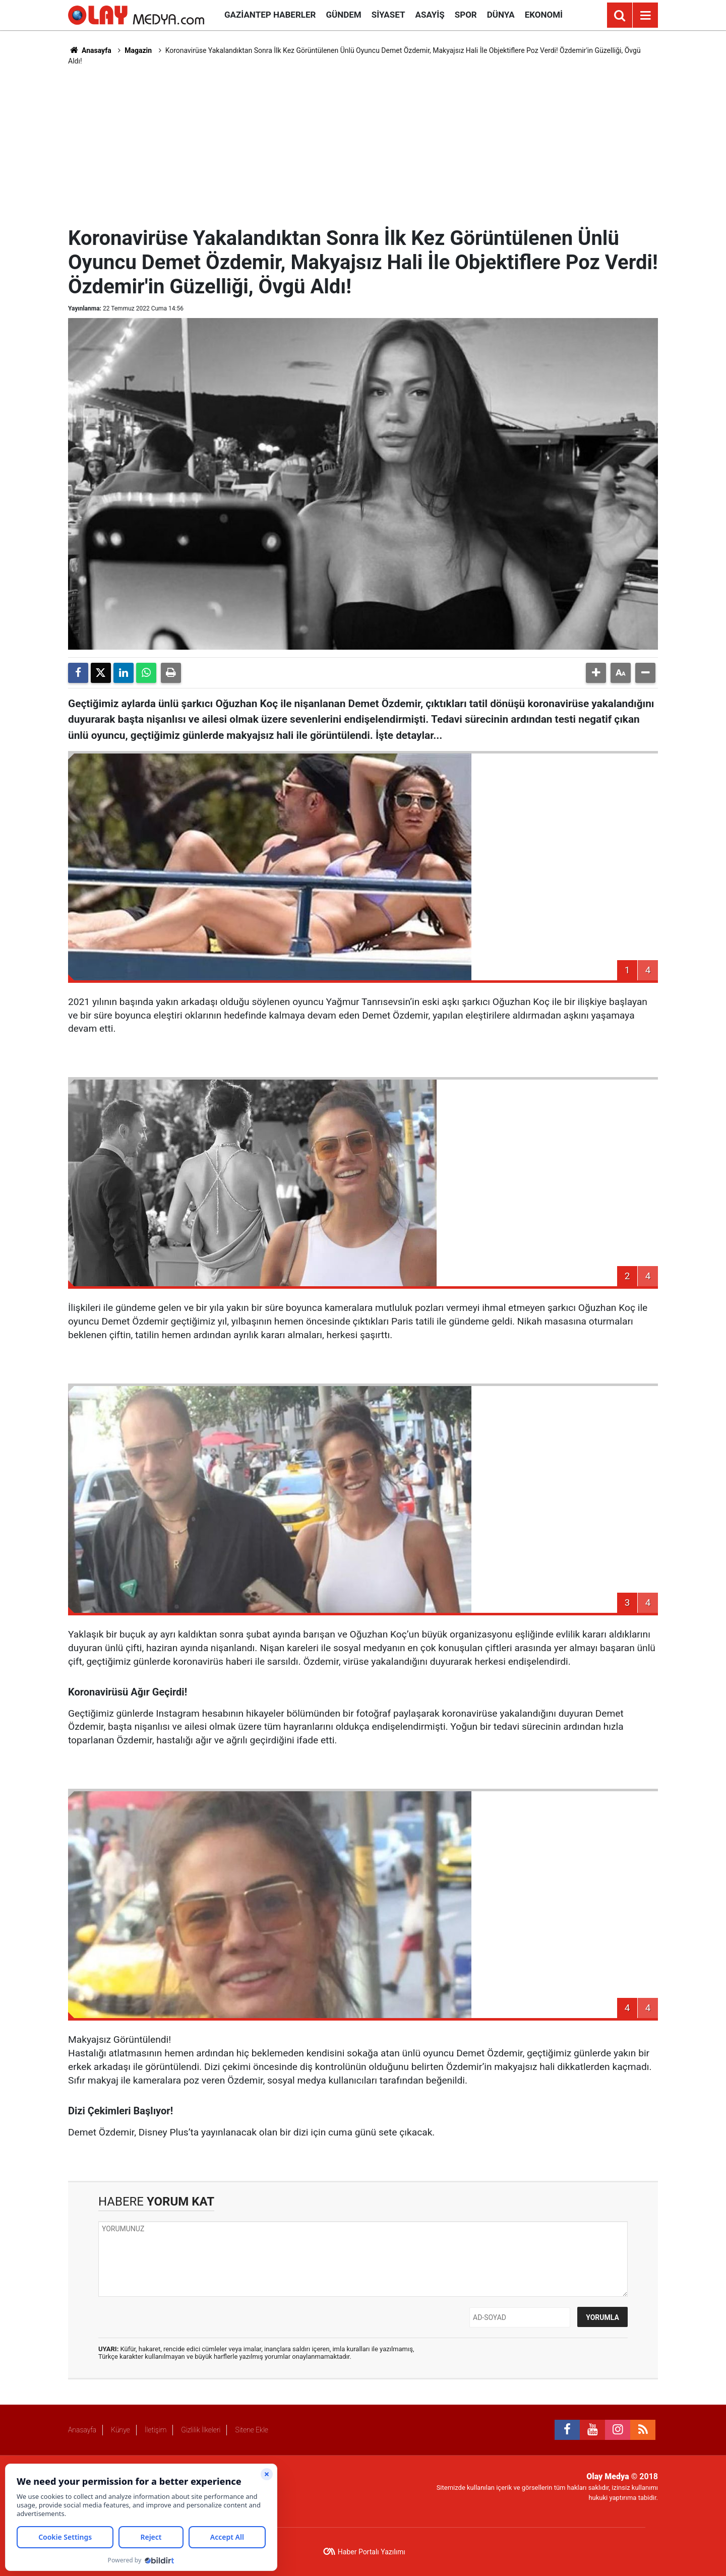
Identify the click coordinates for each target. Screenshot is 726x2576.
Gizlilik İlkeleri (200, 2430)
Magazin (138, 50)
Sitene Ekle (251, 2430)
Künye (120, 2430)
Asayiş (430, 15)
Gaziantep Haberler (270, 15)
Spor (466, 15)
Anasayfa (89, 50)
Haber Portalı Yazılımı (371, 2552)
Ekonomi (544, 15)
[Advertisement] (363, 145)
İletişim (155, 2430)
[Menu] (645, 16)
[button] (596, 673)
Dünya (501, 15)
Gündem (343, 15)
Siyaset (388, 15)
